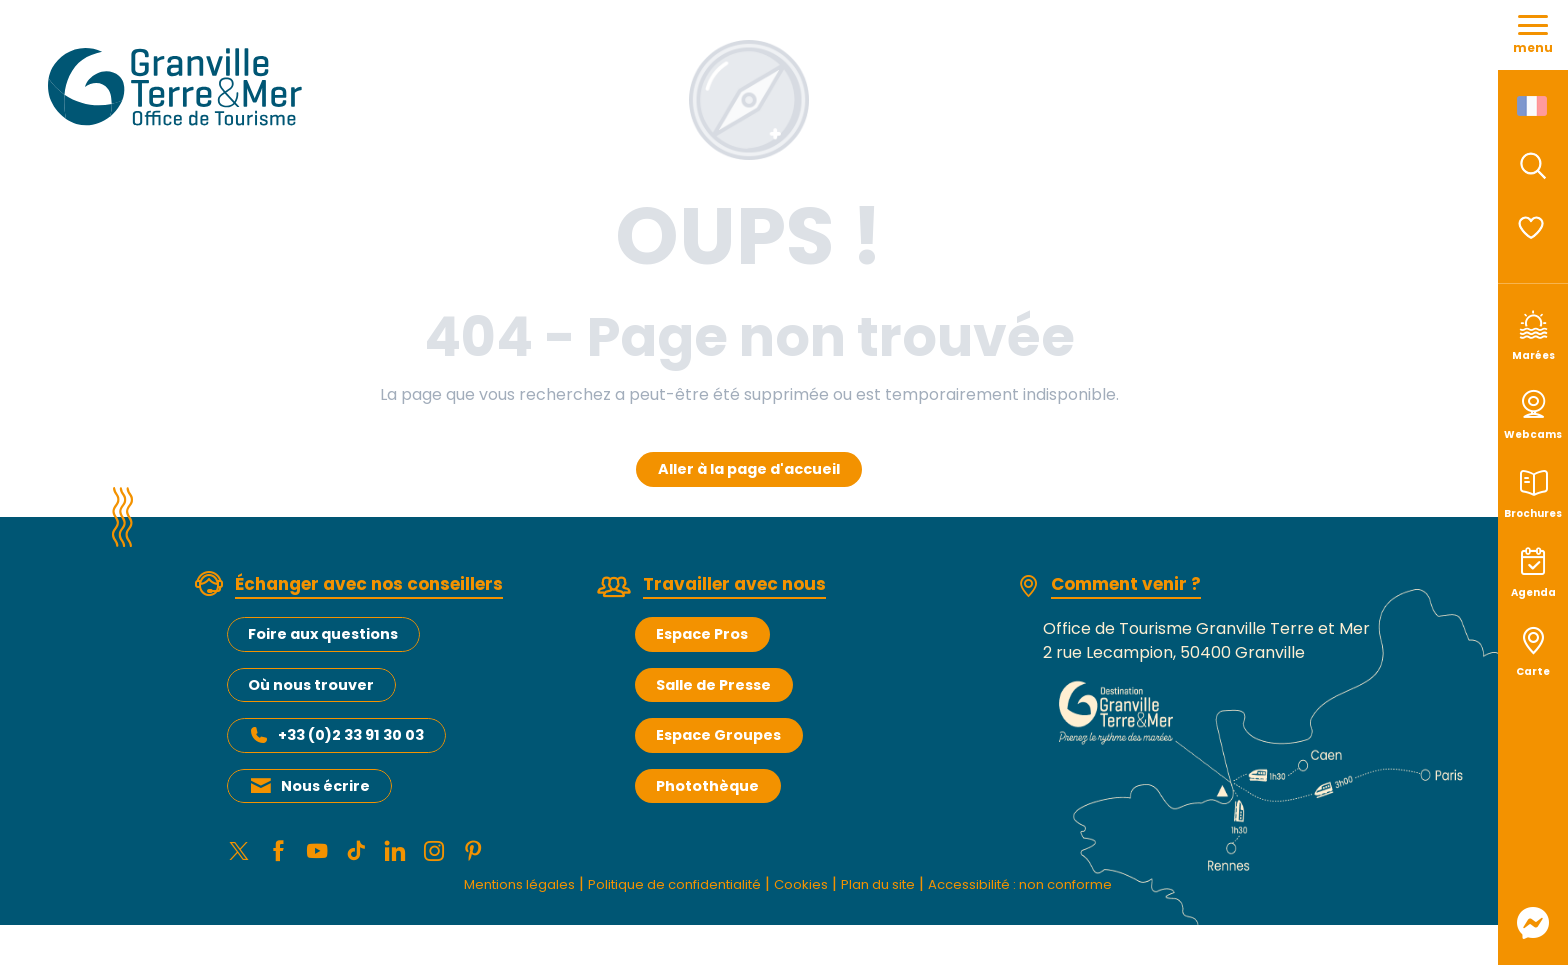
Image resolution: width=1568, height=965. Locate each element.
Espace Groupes (718, 735)
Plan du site (890, 890)
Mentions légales (472, 890)
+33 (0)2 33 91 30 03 (351, 735)
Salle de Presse (713, 685)
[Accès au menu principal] (1533, 35)
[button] (1533, 166)
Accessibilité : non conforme (1059, 890)
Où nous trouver (311, 685)
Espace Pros (702, 634)
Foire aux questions (323, 634)
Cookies (802, 890)
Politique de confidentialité (654, 890)
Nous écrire (325, 786)
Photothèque (707, 786)
